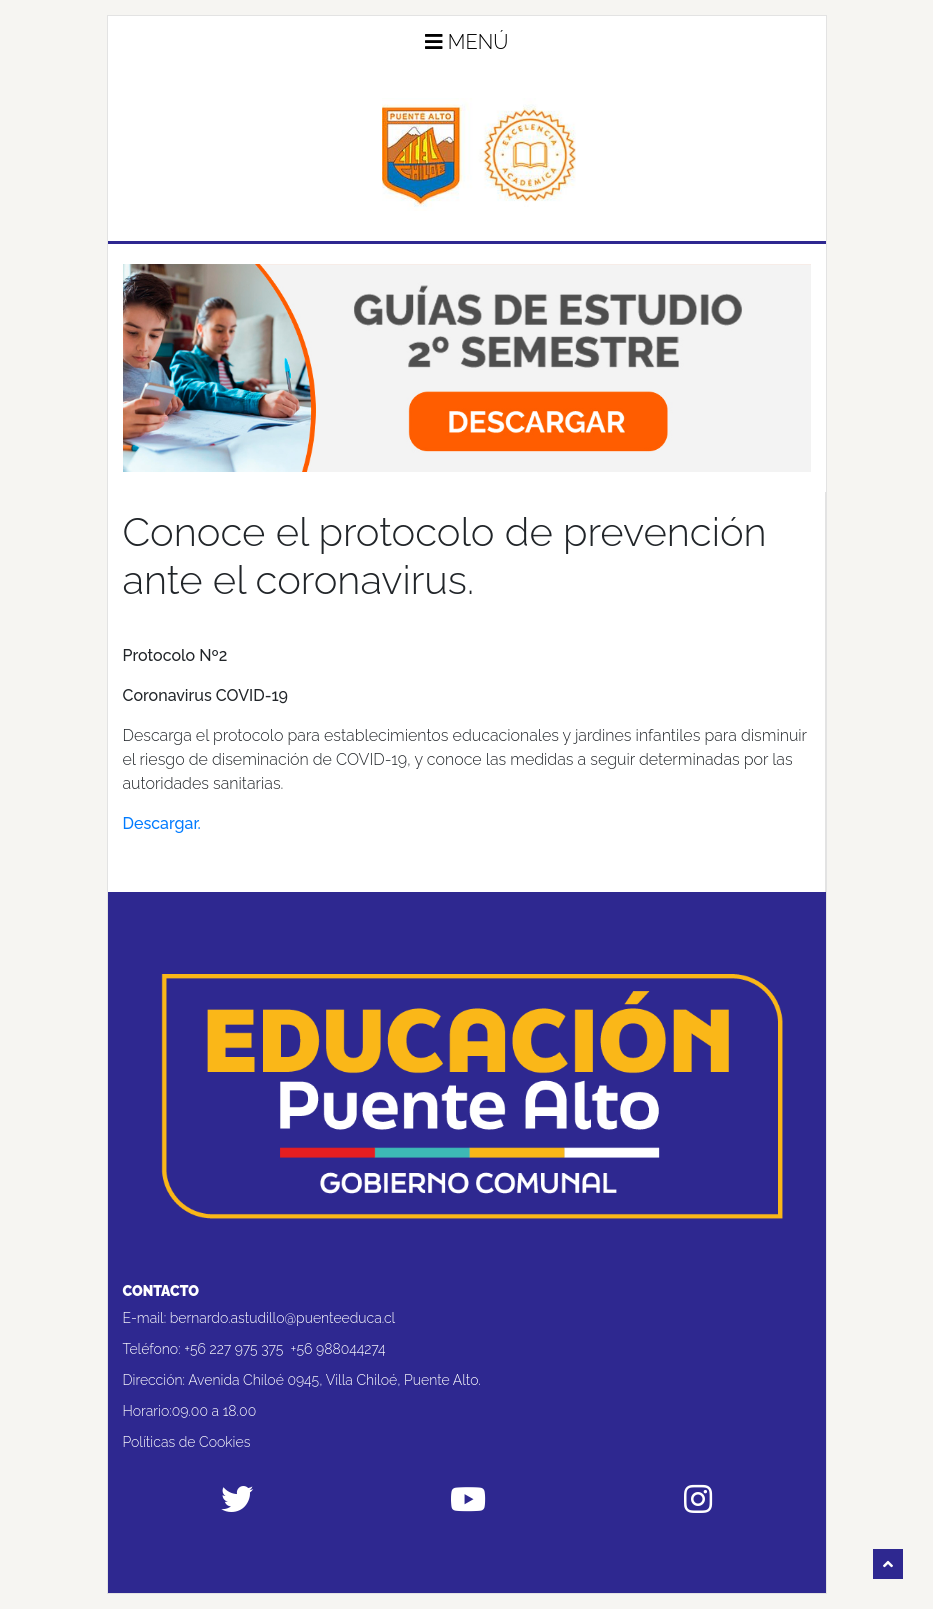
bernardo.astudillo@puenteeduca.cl (282, 1318)
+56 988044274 (338, 1349)
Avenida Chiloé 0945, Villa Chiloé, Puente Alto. (334, 1380)
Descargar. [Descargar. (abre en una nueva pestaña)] (162, 823)
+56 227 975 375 (233, 1349)
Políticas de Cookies (187, 1442)
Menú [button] (467, 42)
